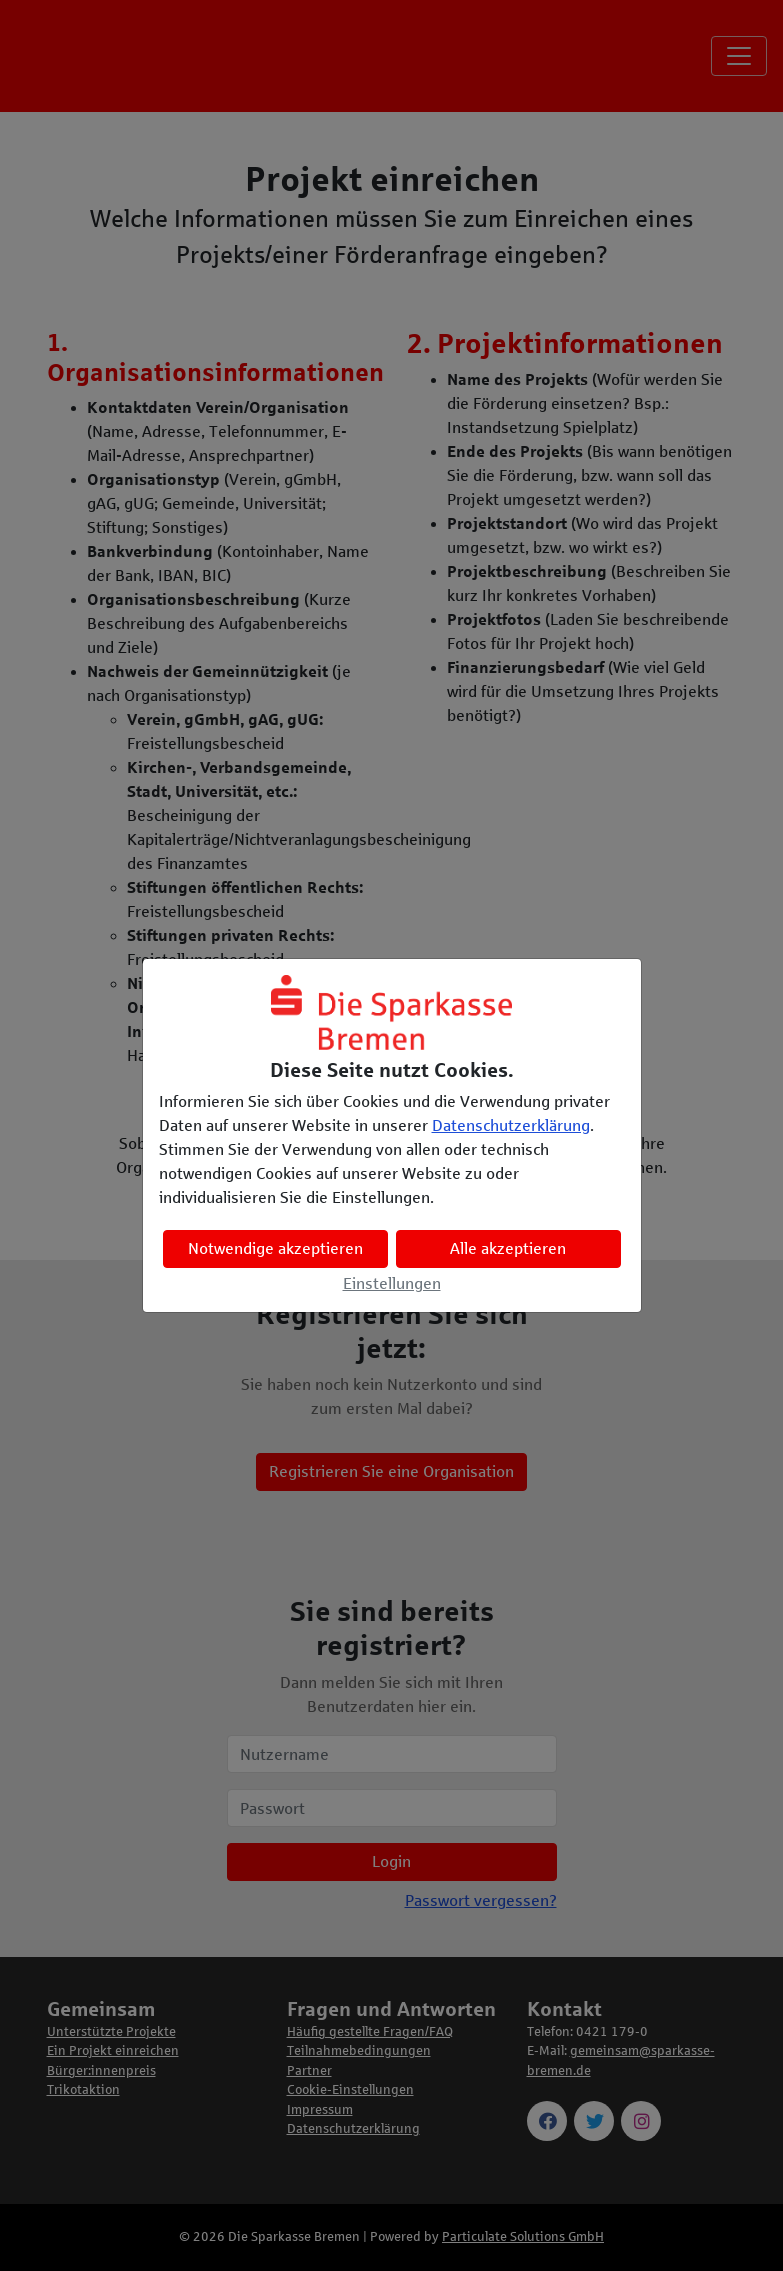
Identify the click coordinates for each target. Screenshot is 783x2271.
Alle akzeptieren (508, 1248)
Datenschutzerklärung (511, 1125)
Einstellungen (392, 1283)
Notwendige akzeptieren (275, 1248)
